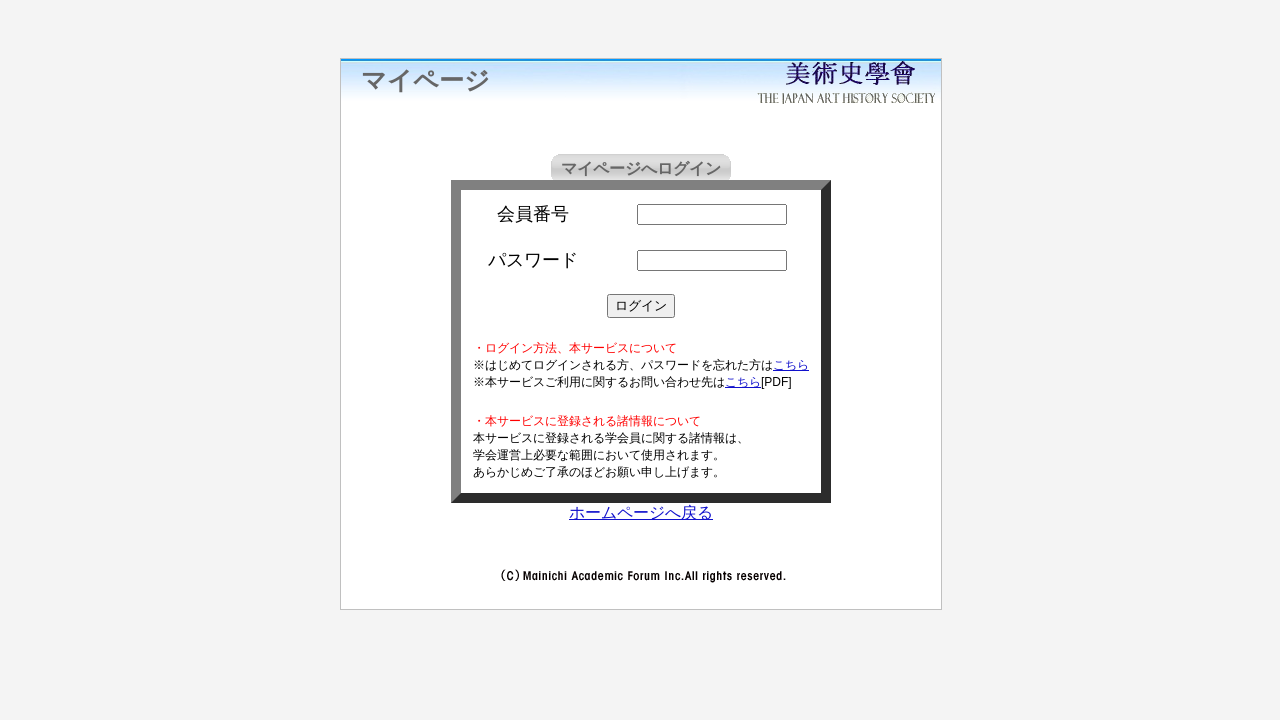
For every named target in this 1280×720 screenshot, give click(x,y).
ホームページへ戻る (641, 512)
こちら (791, 365)
